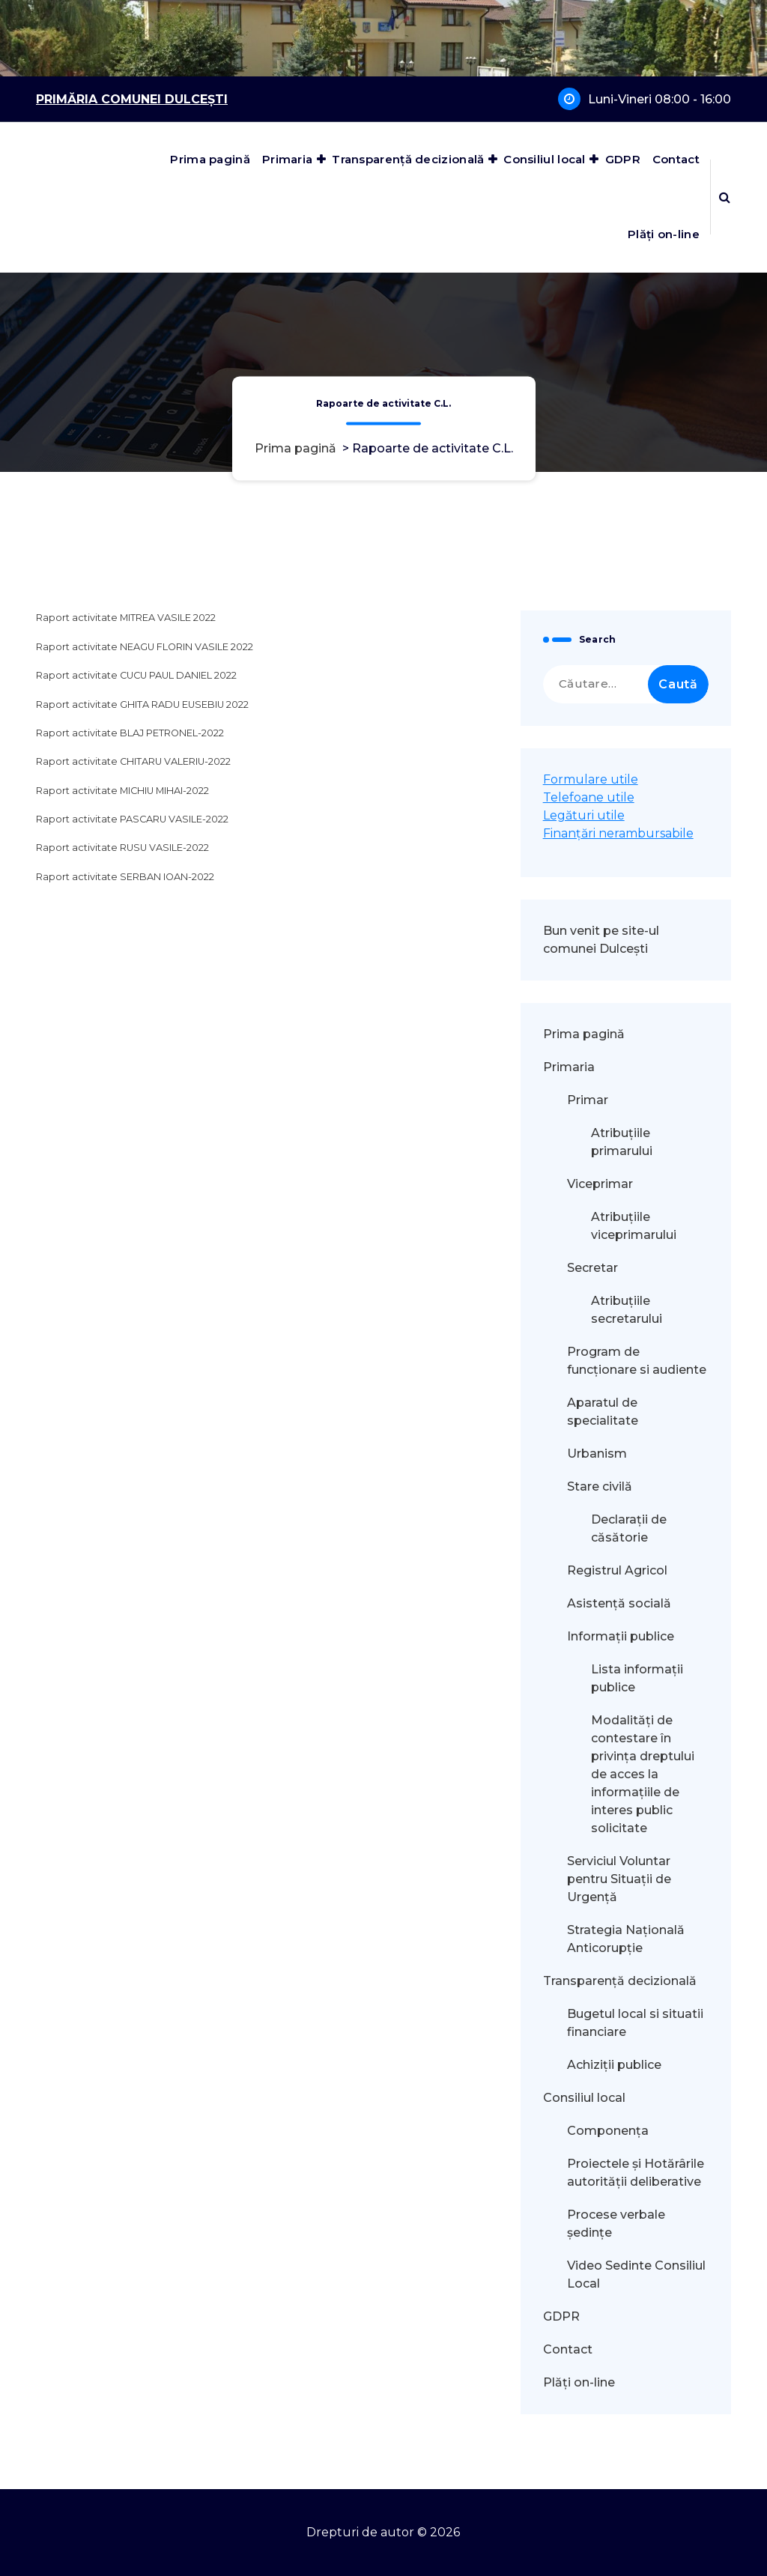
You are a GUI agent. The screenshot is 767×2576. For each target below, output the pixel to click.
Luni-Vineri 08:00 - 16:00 (659, 99)
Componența (608, 2131)
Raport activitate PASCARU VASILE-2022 (132, 819)
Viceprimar (600, 1184)
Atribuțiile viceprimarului (633, 1226)
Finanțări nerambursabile (618, 833)
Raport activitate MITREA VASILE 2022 (126, 617)
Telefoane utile (588, 797)
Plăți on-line (664, 234)
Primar (587, 1100)
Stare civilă (599, 1486)
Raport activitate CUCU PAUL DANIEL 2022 (136, 675)
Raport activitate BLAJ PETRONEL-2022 (130, 733)
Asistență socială (619, 1603)
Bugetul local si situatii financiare (635, 2023)
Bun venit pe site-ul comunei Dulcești (601, 940)
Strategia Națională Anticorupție (626, 1939)
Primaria (287, 159)
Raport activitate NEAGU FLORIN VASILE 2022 (144, 646)
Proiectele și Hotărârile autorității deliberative (635, 2173)
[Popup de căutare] (724, 197)
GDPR (622, 159)
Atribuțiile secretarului (626, 1310)
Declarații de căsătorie (629, 1528)
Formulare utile (590, 779)
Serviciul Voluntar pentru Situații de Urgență (619, 1879)
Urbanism (597, 1453)
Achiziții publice (614, 2065)
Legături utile (584, 815)
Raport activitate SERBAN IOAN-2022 (125, 876)
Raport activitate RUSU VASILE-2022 (122, 847)
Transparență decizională (408, 159)
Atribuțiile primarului (621, 1142)
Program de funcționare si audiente (636, 1361)
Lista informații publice (637, 1678)
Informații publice (620, 1636)
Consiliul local (544, 159)
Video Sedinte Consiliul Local (636, 2274)
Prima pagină (210, 159)
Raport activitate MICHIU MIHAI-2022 (122, 790)
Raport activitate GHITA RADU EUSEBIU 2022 (142, 704)
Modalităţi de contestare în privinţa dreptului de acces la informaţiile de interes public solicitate (642, 1774)
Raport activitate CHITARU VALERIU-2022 (133, 761)
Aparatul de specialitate (602, 1411)
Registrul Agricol (618, 1570)
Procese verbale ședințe (616, 2223)
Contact (676, 159)
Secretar (592, 1268)
